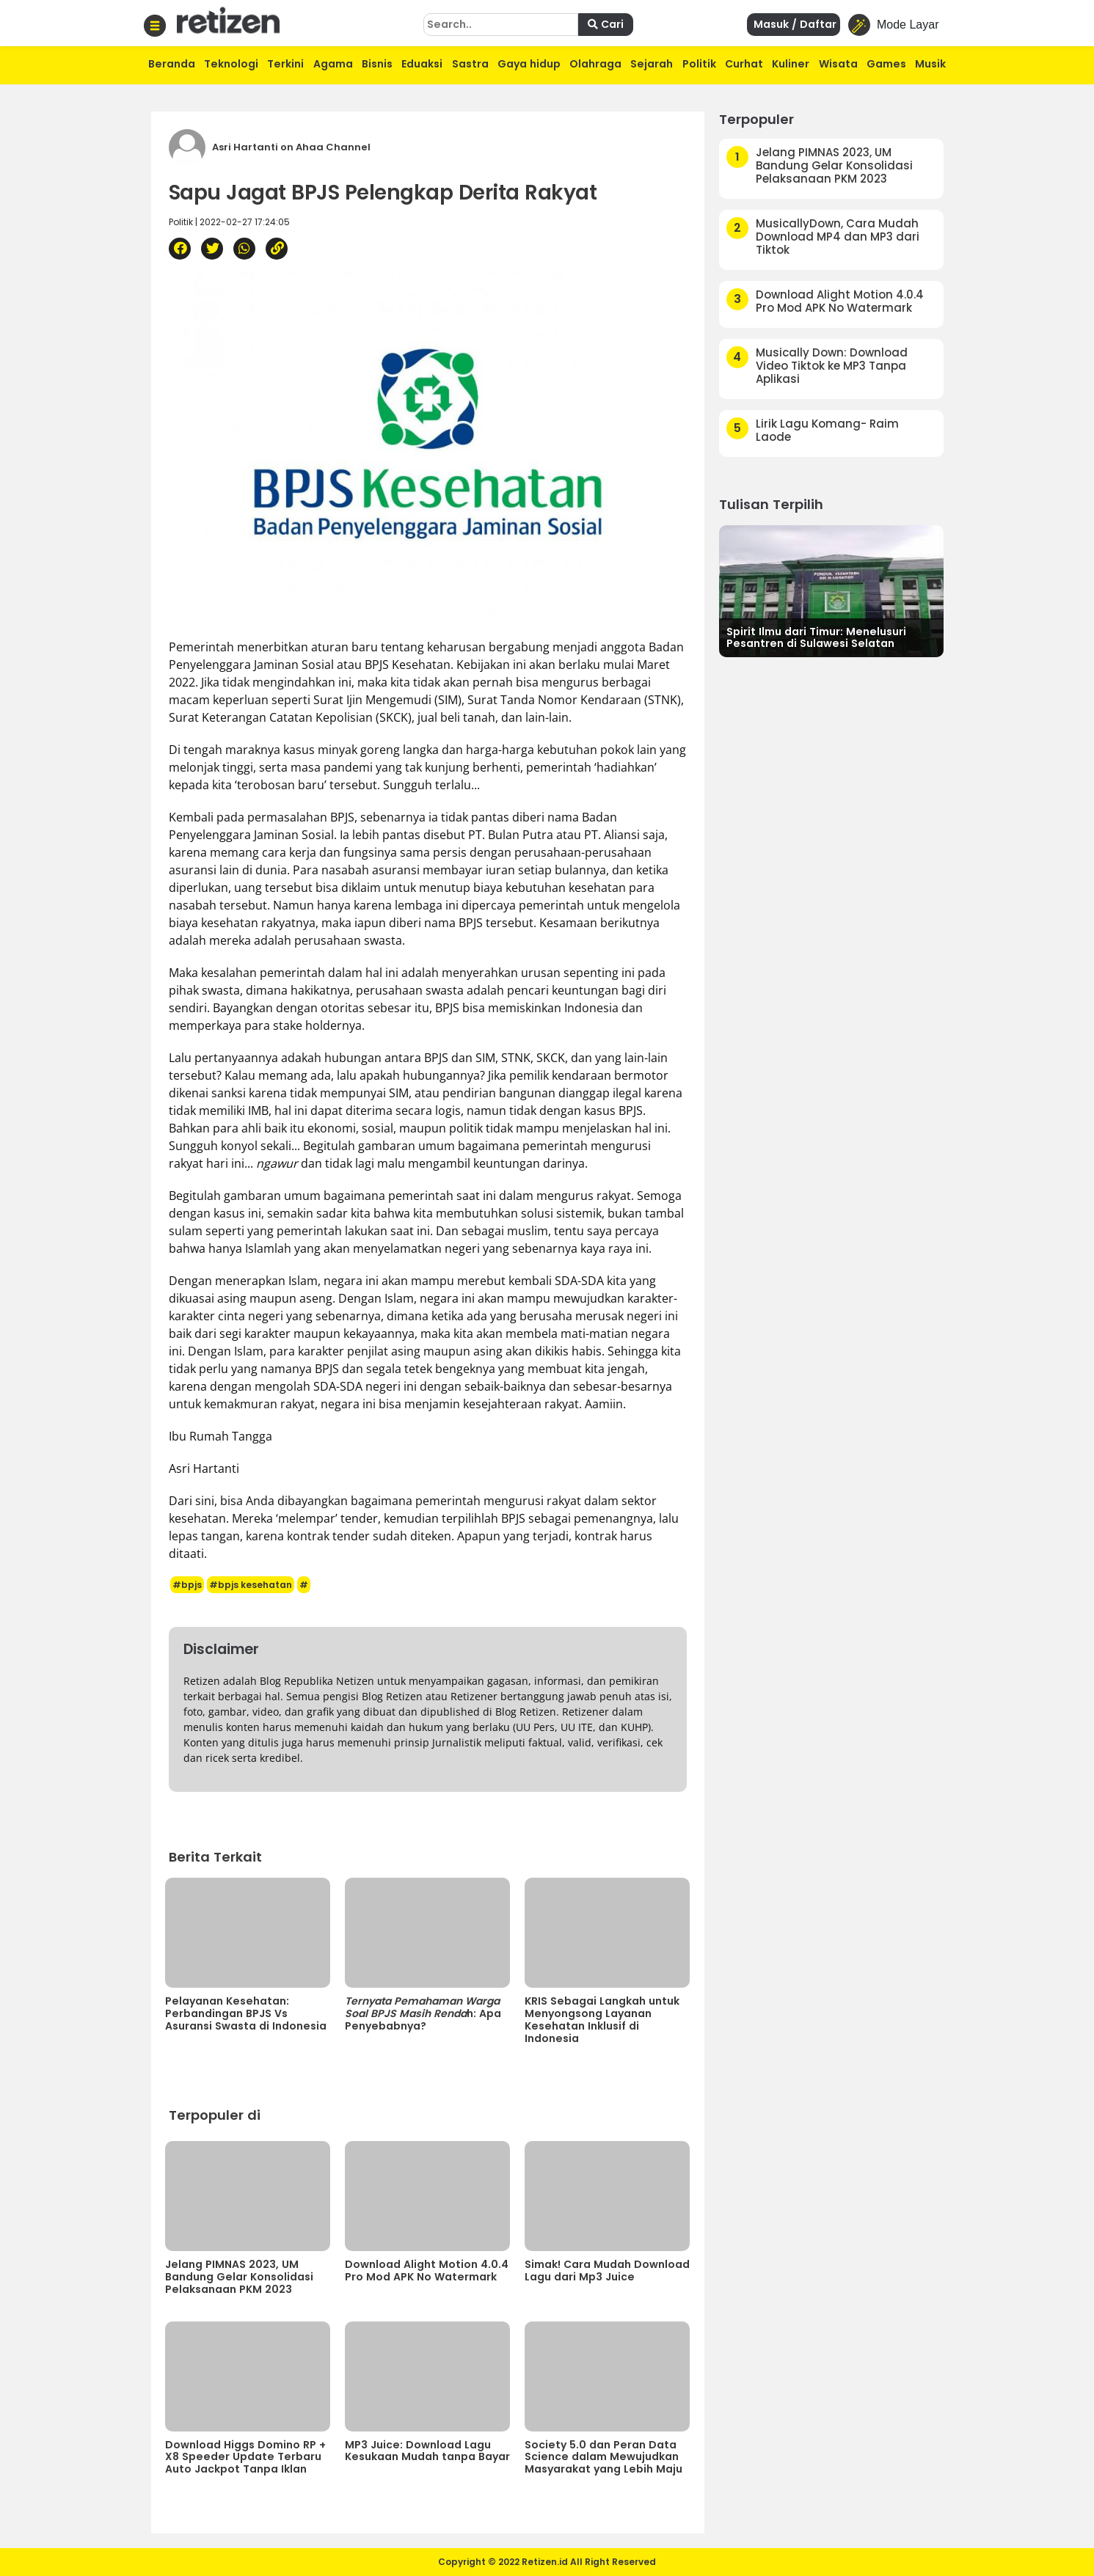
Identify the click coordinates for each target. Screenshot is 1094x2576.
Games (886, 63)
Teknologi (231, 63)
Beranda (171, 63)
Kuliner (790, 63)
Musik (930, 63)
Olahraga (595, 63)
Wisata (838, 63)
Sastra (470, 63)
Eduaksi (421, 63)
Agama (333, 63)
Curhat (744, 63)
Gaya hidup (529, 63)
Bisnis (377, 63)
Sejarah (651, 63)
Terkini (285, 63)
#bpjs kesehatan (250, 1584)
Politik (699, 63)
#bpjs (187, 1584)
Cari (606, 24)
